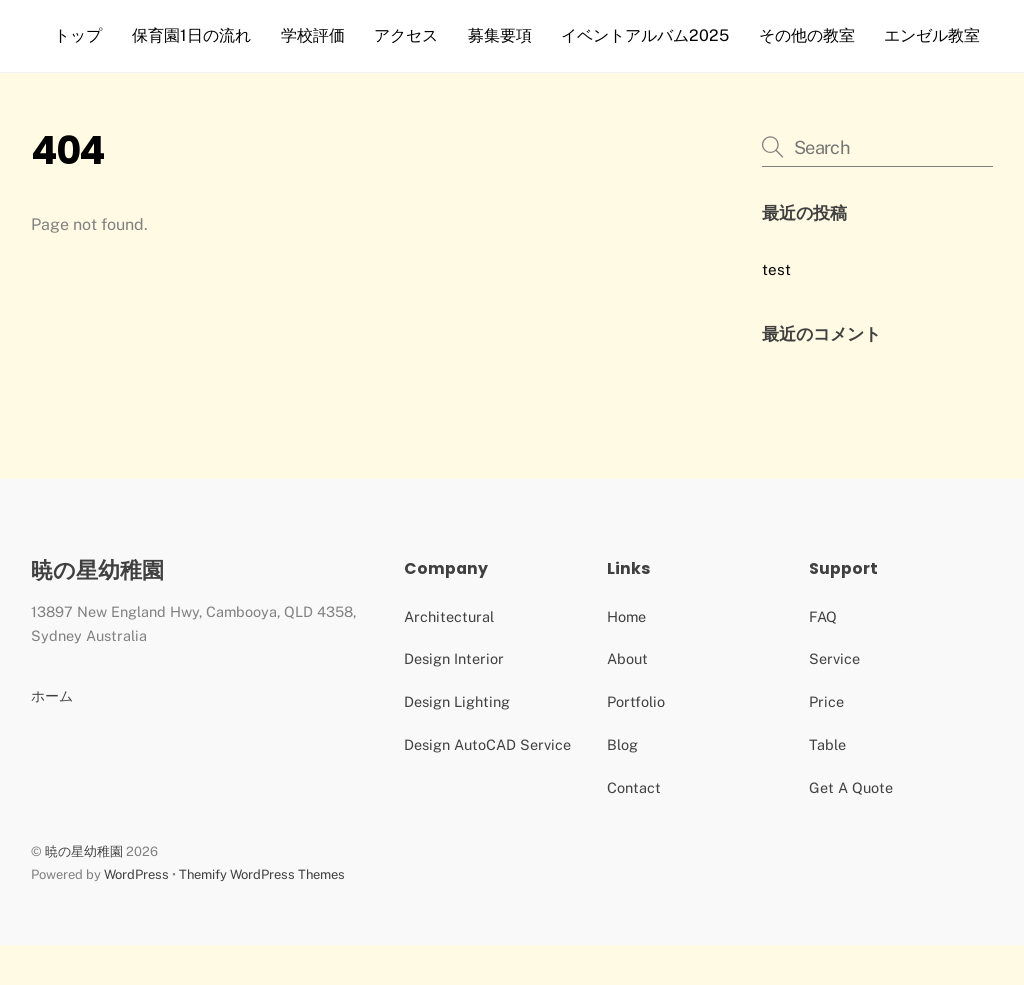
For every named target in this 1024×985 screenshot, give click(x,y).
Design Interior (454, 698)
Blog (622, 784)
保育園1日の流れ (195, 35)
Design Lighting (457, 741)
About (627, 698)
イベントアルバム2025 (649, 35)
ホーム (52, 735)
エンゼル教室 (107, 75)
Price (826, 741)
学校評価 (317, 35)
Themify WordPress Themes (262, 914)
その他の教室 (811, 35)
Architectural (449, 656)
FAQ (823, 656)
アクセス (410, 35)
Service (834, 698)
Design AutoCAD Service (487, 784)
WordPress (136, 914)
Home (626, 656)
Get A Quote (851, 827)
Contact (634, 827)
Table (827, 784)
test (776, 309)
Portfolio (636, 741)
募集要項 (504, 35)
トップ (83, 35)
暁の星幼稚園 (84, 891)
